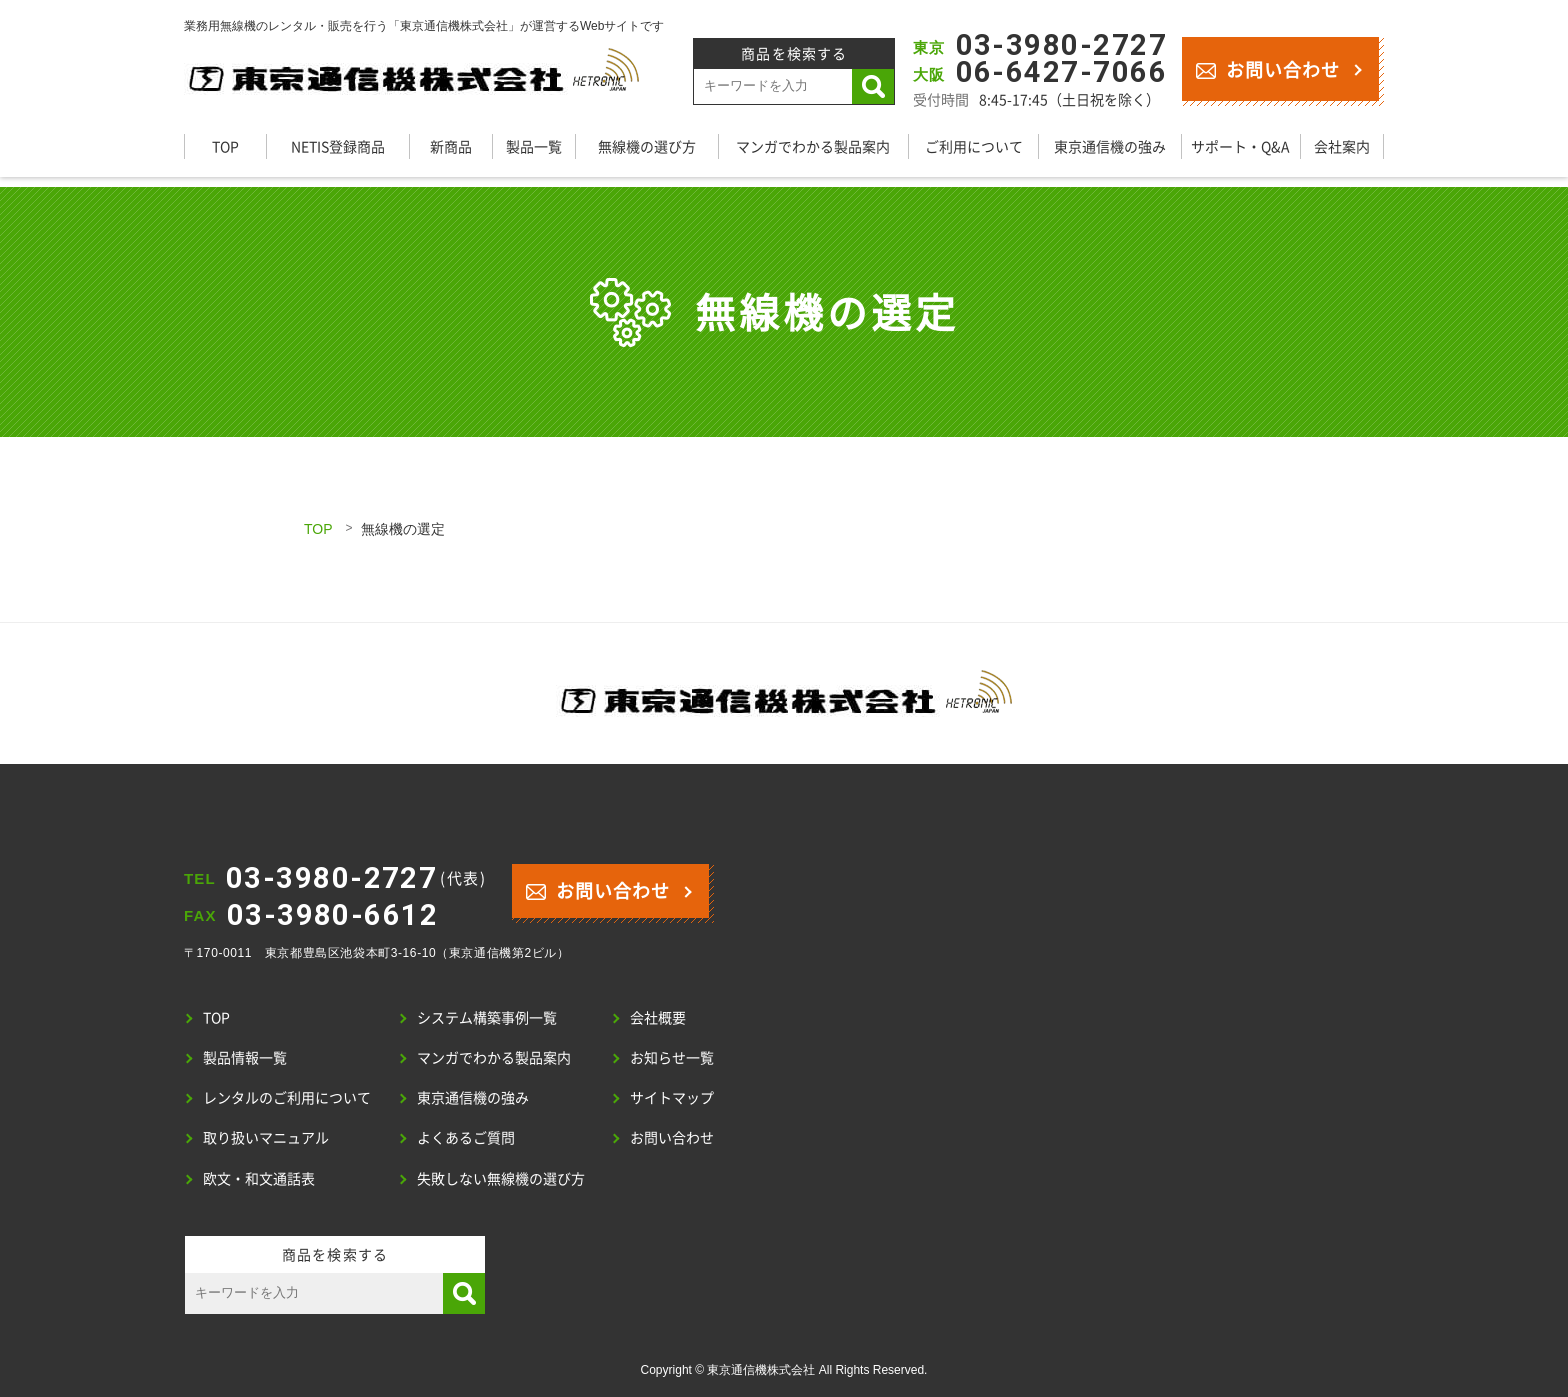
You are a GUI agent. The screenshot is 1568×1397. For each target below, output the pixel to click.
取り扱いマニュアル (266, 1137)
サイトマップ (672, 1097)
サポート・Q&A (1240, 146)
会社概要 (658, 1017)
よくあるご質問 (466, 1137)
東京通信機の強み (1110, 146)
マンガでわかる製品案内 (813, 146)
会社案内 (1342, 146)
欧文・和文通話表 (259, 1178)
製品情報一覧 (245, 1057)
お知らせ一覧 (672, 1057)
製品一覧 (534, 146)
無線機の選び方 (647, 146)
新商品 (451, 146)
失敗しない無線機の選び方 (501, 1178)
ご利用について (974, 146)
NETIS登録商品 (338, 146)
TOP (225, 146)
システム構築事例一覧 (487, 1017)
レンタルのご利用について (287, 1097)
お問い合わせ (1267, 68)
